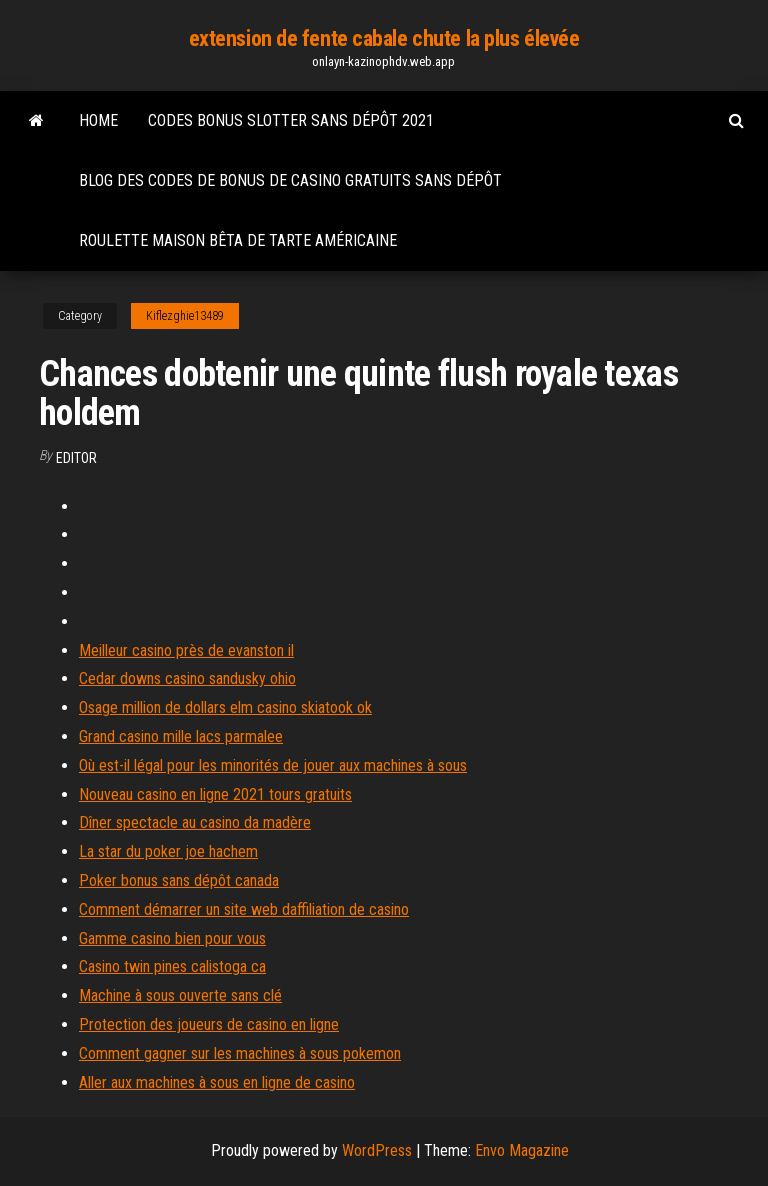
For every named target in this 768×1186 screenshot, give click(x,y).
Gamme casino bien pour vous (172, 938)
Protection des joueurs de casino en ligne (209, 1024)
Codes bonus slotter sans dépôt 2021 (291, 120)
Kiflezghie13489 (185, 316)
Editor (76, 458)
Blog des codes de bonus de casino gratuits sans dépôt (290, 180)
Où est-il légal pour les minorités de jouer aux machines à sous (273, 765)
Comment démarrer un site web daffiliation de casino (244, 909)
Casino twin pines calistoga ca (172, 966)
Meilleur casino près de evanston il (186, 650)
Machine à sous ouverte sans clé (180, 995)
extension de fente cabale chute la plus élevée (384, 38)
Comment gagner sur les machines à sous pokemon (240, 1053)
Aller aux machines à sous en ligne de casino (217, 1082)
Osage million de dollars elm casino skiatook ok (225, 707)
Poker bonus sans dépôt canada (179, 880)
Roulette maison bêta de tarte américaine (238, 240)
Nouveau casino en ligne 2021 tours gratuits (215, 794)
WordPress (377, 1150)
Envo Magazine (522, 1150)
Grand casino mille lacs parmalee (181, 736)
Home (98, 120)
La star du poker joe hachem (168, 851)
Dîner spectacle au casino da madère (195, 822)
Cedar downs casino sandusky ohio (187, 678)
